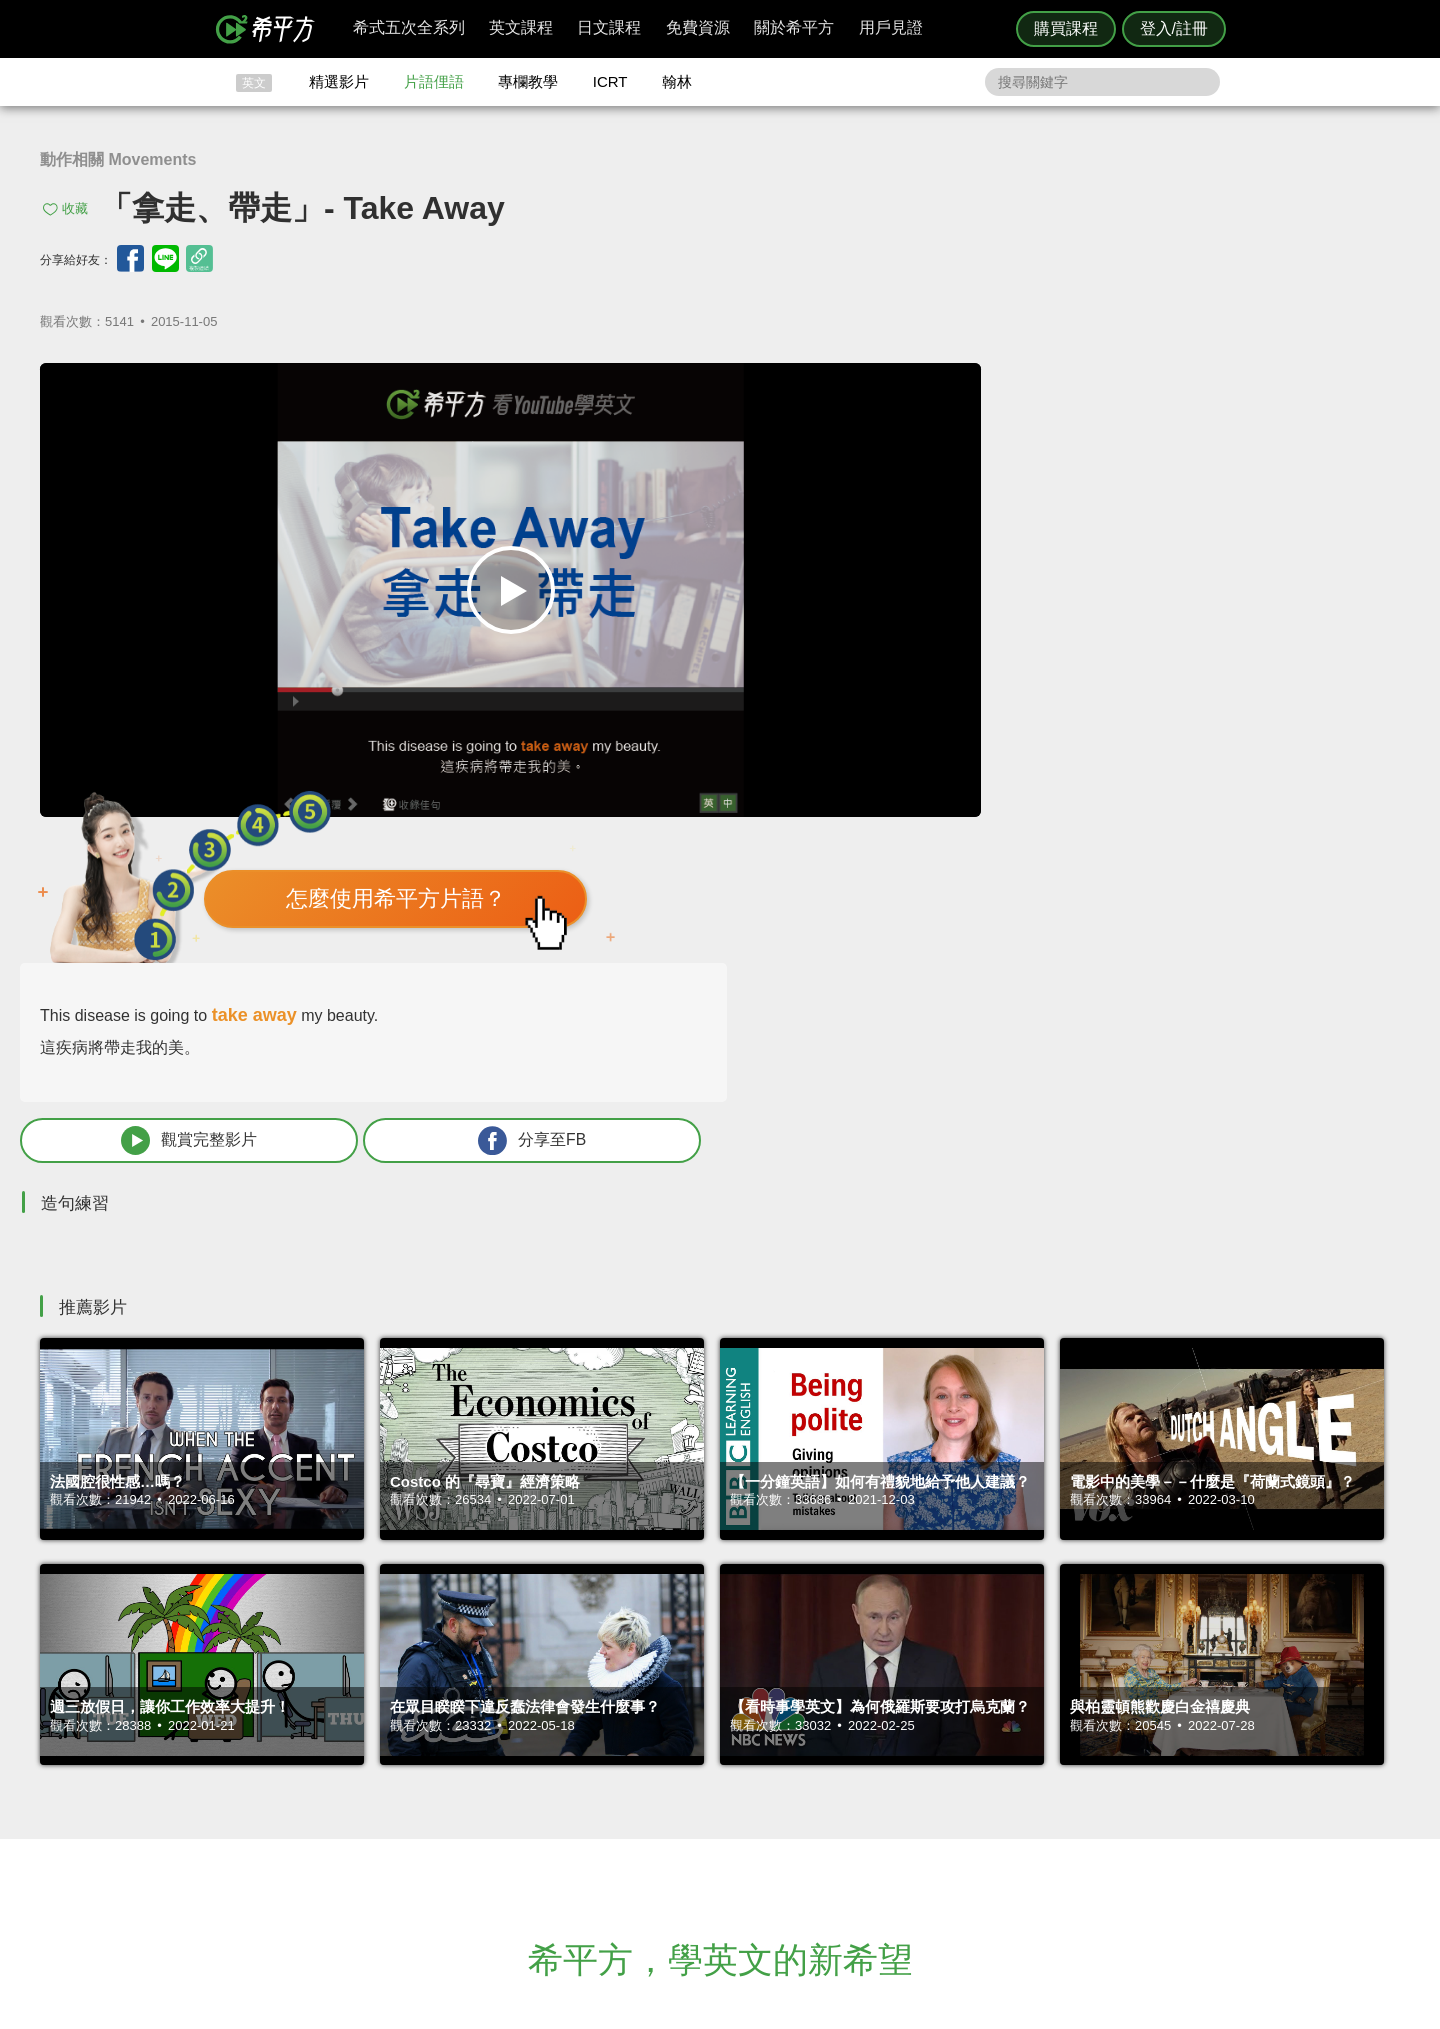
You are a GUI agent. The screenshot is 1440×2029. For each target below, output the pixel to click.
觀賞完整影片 (1005, 666)
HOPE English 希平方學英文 (550, 1647)
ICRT (610, 81)
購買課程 (1066, 28)
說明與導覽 (941, 1785)
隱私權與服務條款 (961, 1767)
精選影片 (339, 81)
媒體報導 (840, 1822)
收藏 (75, 208)
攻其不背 (744, 1767)
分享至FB (1251, 666)
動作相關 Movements (118, 159)
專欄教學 (528, 81)
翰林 (677, 81)
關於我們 (840, 1803)
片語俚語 (434, 81)
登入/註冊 (1174, 28)
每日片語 (744, 1803)
